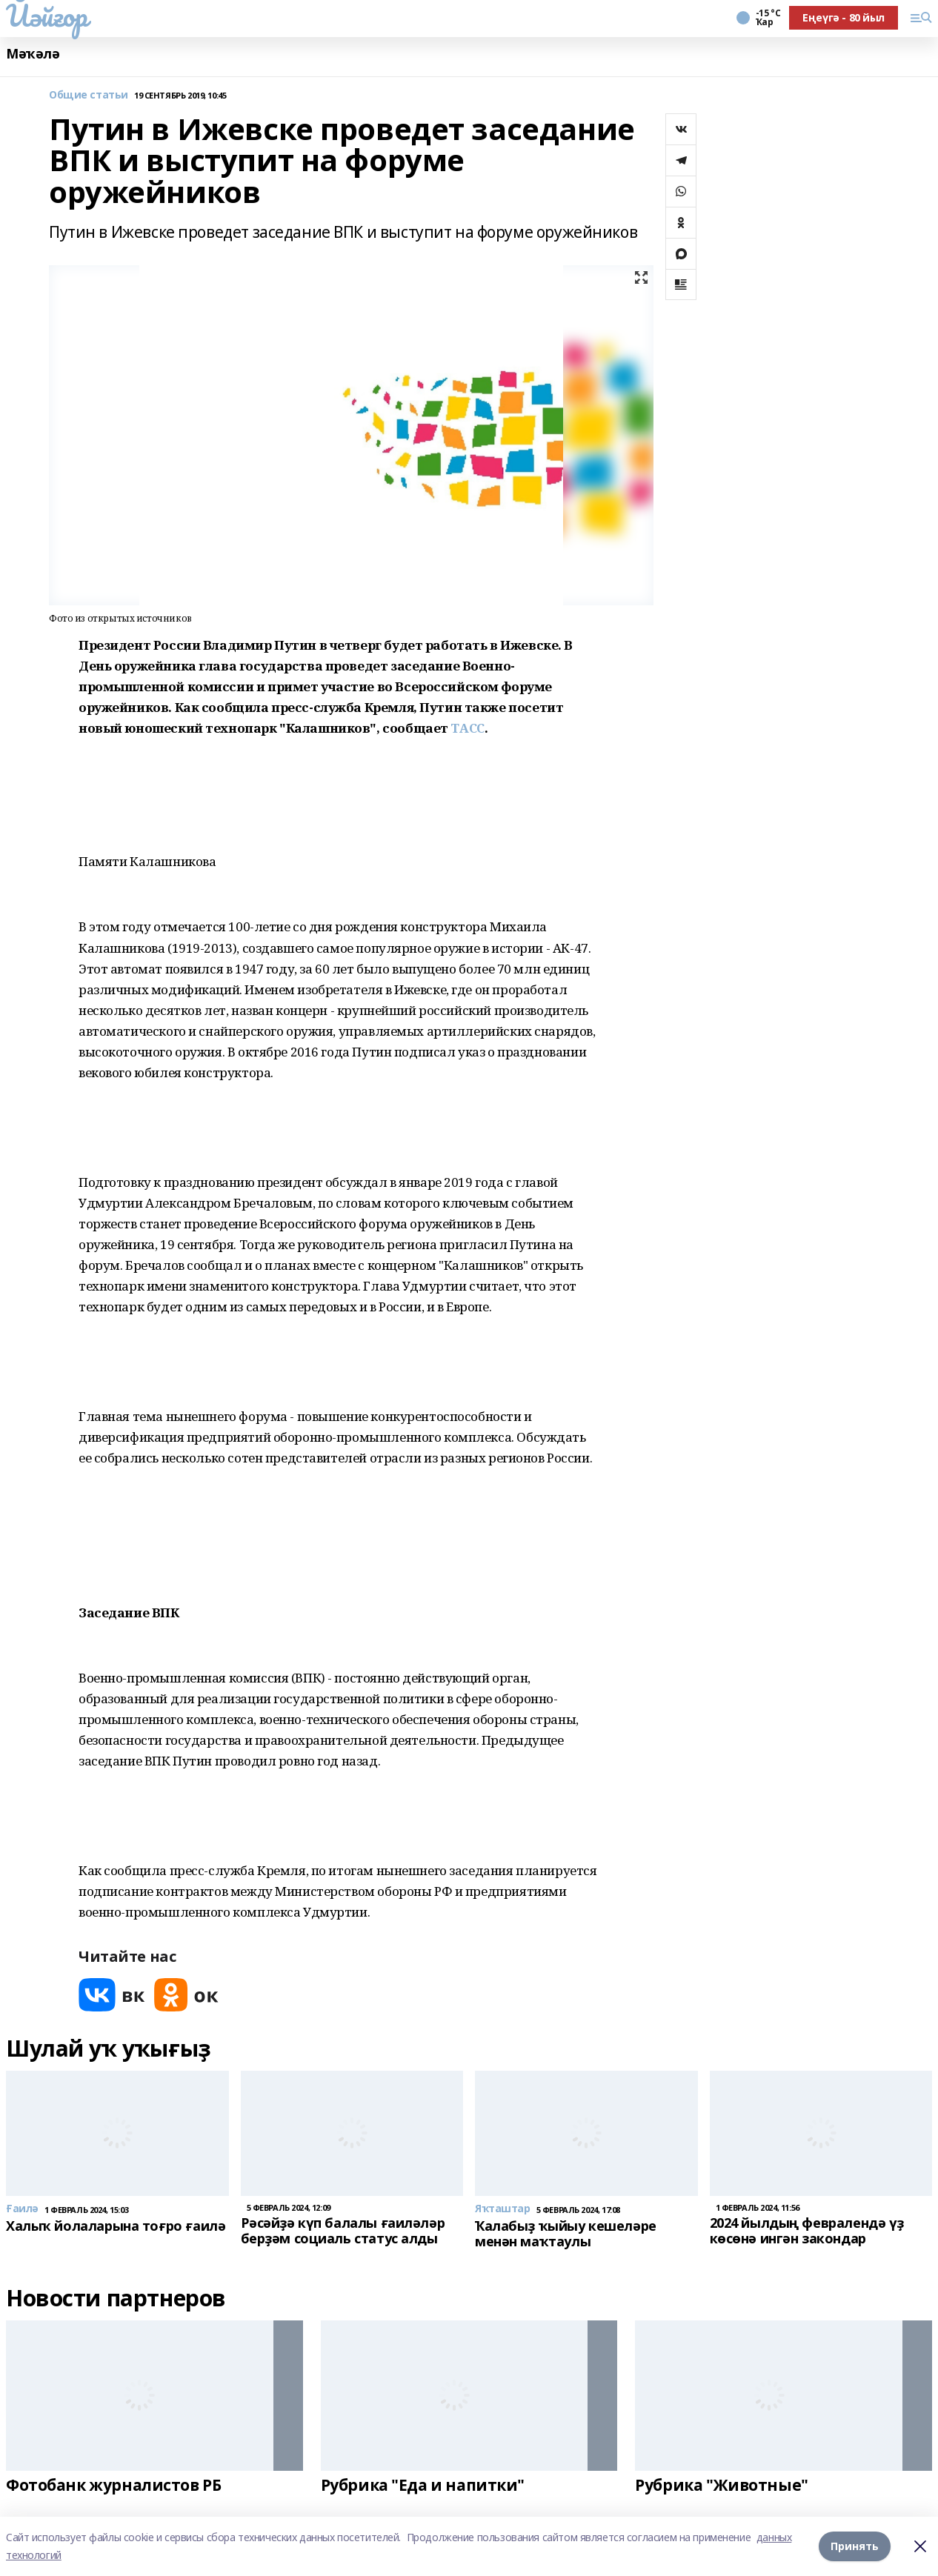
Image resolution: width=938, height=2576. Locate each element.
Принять (855, 2546)
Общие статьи (88, 95)
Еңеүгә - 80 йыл (843, 17)
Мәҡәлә (32, 53)
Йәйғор (46, 15)
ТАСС (467, 727)
